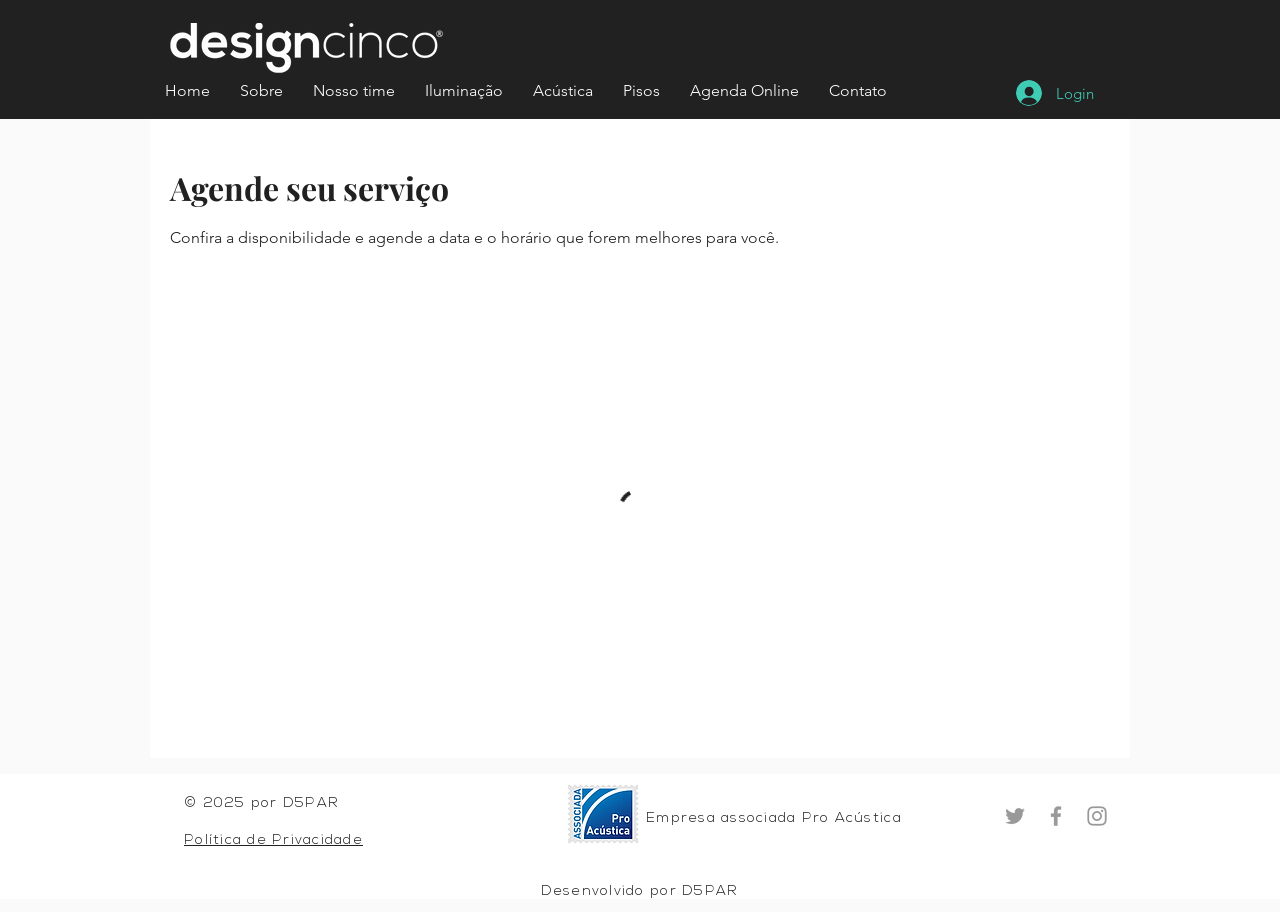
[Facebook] (1056, 816)
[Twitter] (1015, 816)
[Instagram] (1097, 816)
